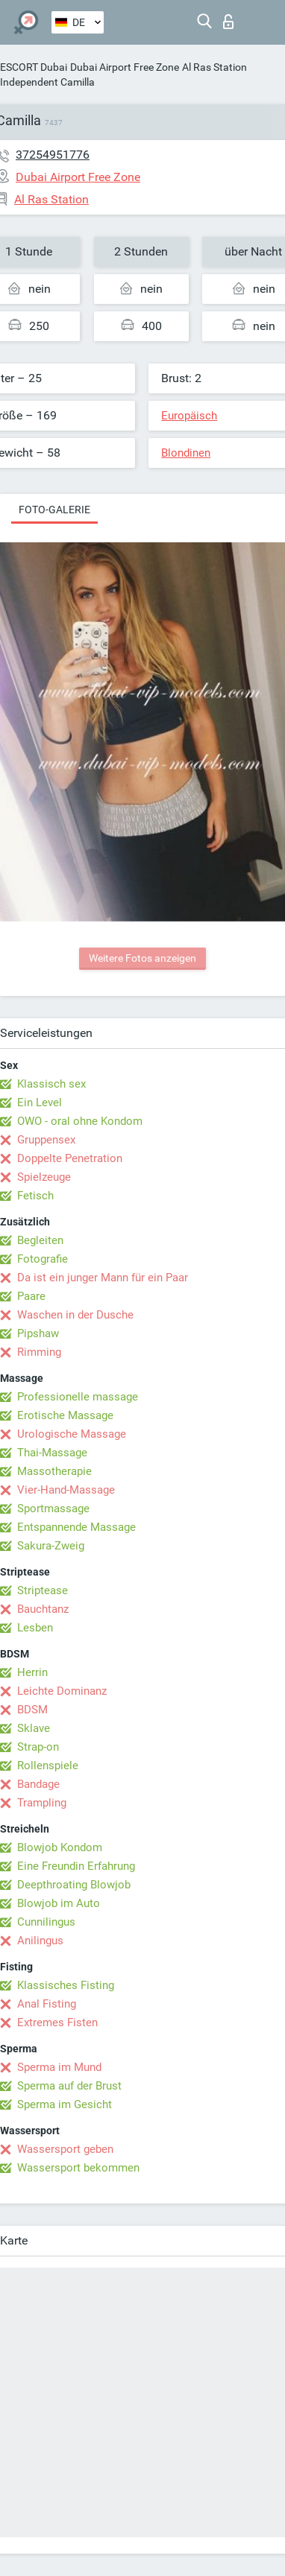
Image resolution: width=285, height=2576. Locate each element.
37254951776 (53, 154)
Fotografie (42, 1259)
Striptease (42, 1590)
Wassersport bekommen (78, 2167)
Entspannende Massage (76, 1527)
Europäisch (189, 415)
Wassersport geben (65, 2149)
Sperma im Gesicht (64, 2104)
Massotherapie (54, 1471)
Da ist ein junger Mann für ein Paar (102, 1277)
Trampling (41, 1802)
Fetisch (35, 1195)
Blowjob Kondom (59, 1847)
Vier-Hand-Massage (66, 1490)
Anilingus (40, 1940)
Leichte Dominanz (62, 1691)
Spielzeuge (44, 1177)
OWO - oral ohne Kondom (79, 1121)
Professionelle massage (77, 1396)
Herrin (32, 1672)
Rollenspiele (47, 1765)
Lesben (35, 1627)
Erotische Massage (65, 1415)
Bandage (38, 1784)
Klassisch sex (51, 1084)
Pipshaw (38, 1333)
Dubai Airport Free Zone (124, 67)
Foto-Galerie (54, 509)
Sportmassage (53, 1508)
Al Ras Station (214, 67)
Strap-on (38, 1747)
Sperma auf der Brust (69, 2086)
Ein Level (39, 1102)
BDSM (32, 1709)
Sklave (33, 1728)
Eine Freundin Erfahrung (76, 1866)
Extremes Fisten (57, 2022)
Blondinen (185, 453)
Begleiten (40, 1240)
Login (228, 21)
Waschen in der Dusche (75, 1315)
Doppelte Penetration (69, 1158)
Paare (31, 1296)
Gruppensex (46, 1139)
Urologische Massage (71, 1434)
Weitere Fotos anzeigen (142, 958)
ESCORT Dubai (33, 67)
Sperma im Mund (59, 2067)
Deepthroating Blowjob (74, 1884)
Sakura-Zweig (50, 1545)
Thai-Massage (52, 1452)
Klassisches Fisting (65, 1985)
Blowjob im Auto (58, 1903)
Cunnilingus (46, 1922)
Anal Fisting (46, 2004)
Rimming (39, 1352)
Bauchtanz (43, 1609)
